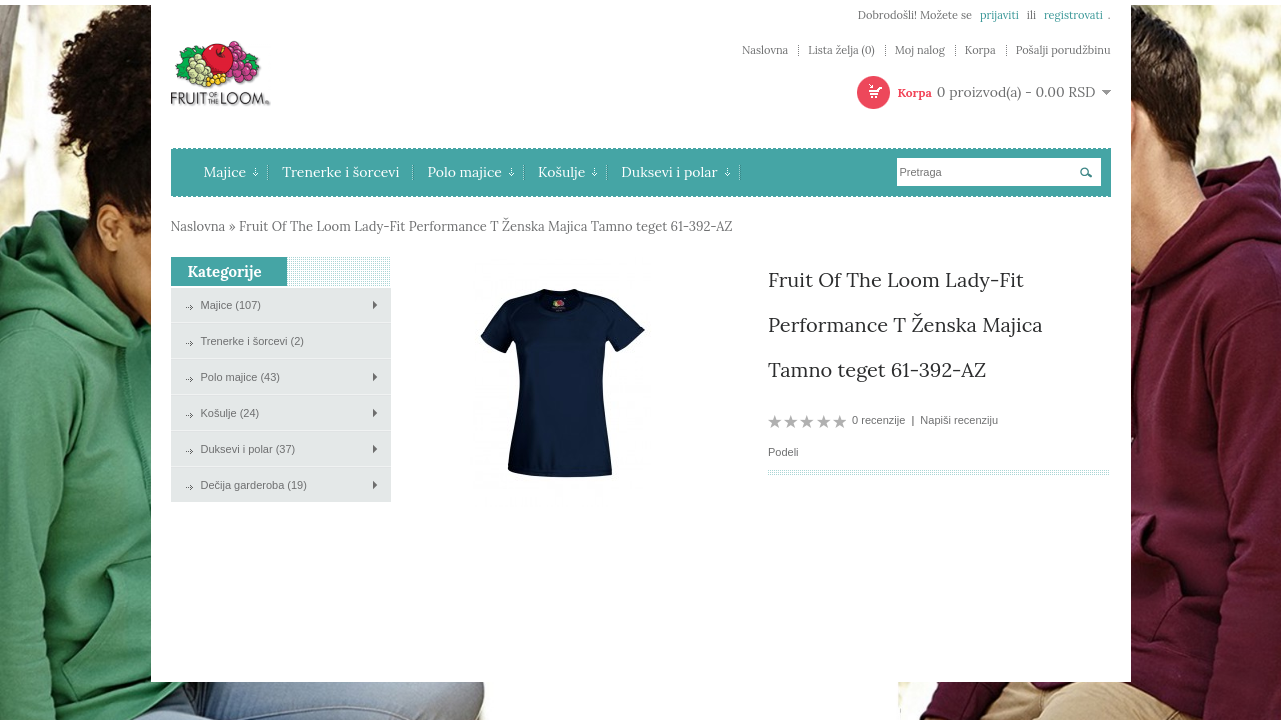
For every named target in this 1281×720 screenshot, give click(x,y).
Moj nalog (920, 50)
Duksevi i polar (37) (248, 449)
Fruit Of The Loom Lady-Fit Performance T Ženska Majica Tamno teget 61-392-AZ (486, 226)
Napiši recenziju (959, 420)
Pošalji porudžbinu (1063, 50)
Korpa (980, 50)
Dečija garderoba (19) (254, 485)
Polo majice (470, 172)
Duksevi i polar (675, 172)
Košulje (567, 172)
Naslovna (765, 50)
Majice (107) (231, 305)
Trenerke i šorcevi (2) (253, 341)
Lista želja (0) (841, 50)
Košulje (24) (230, 413)
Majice (231, 172)
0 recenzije (878, 420)
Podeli (783, 452)
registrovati (1073, 15)
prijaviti (999, 15)
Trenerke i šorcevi (340, 172)
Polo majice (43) (240, 377)
